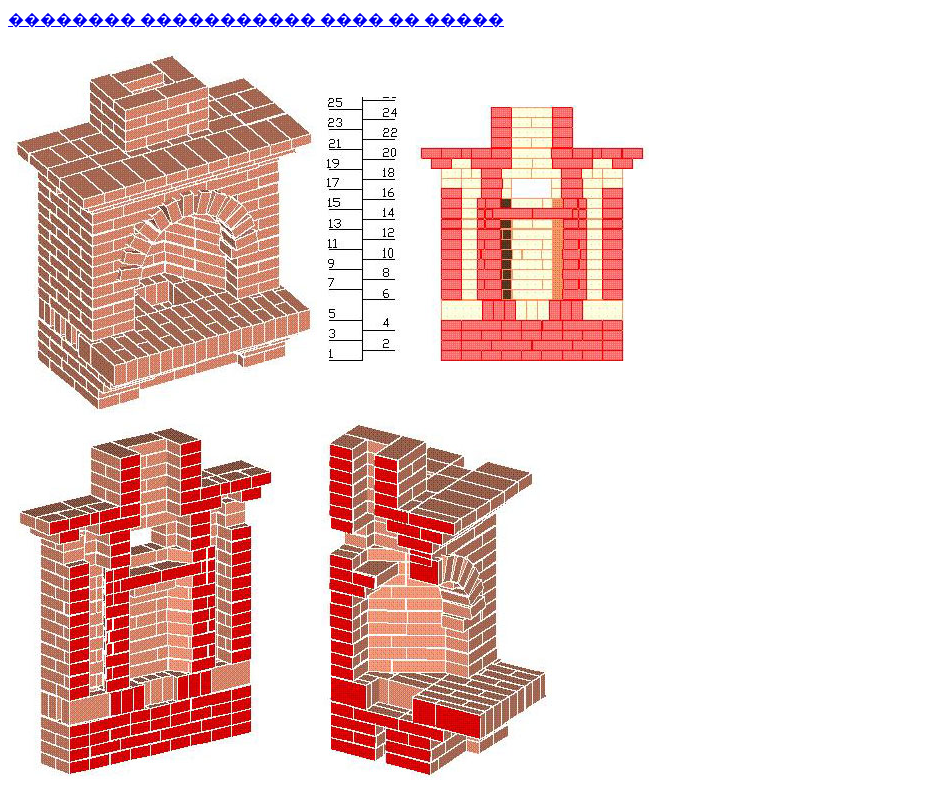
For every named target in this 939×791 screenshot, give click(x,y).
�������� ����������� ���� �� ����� (256, 19)
